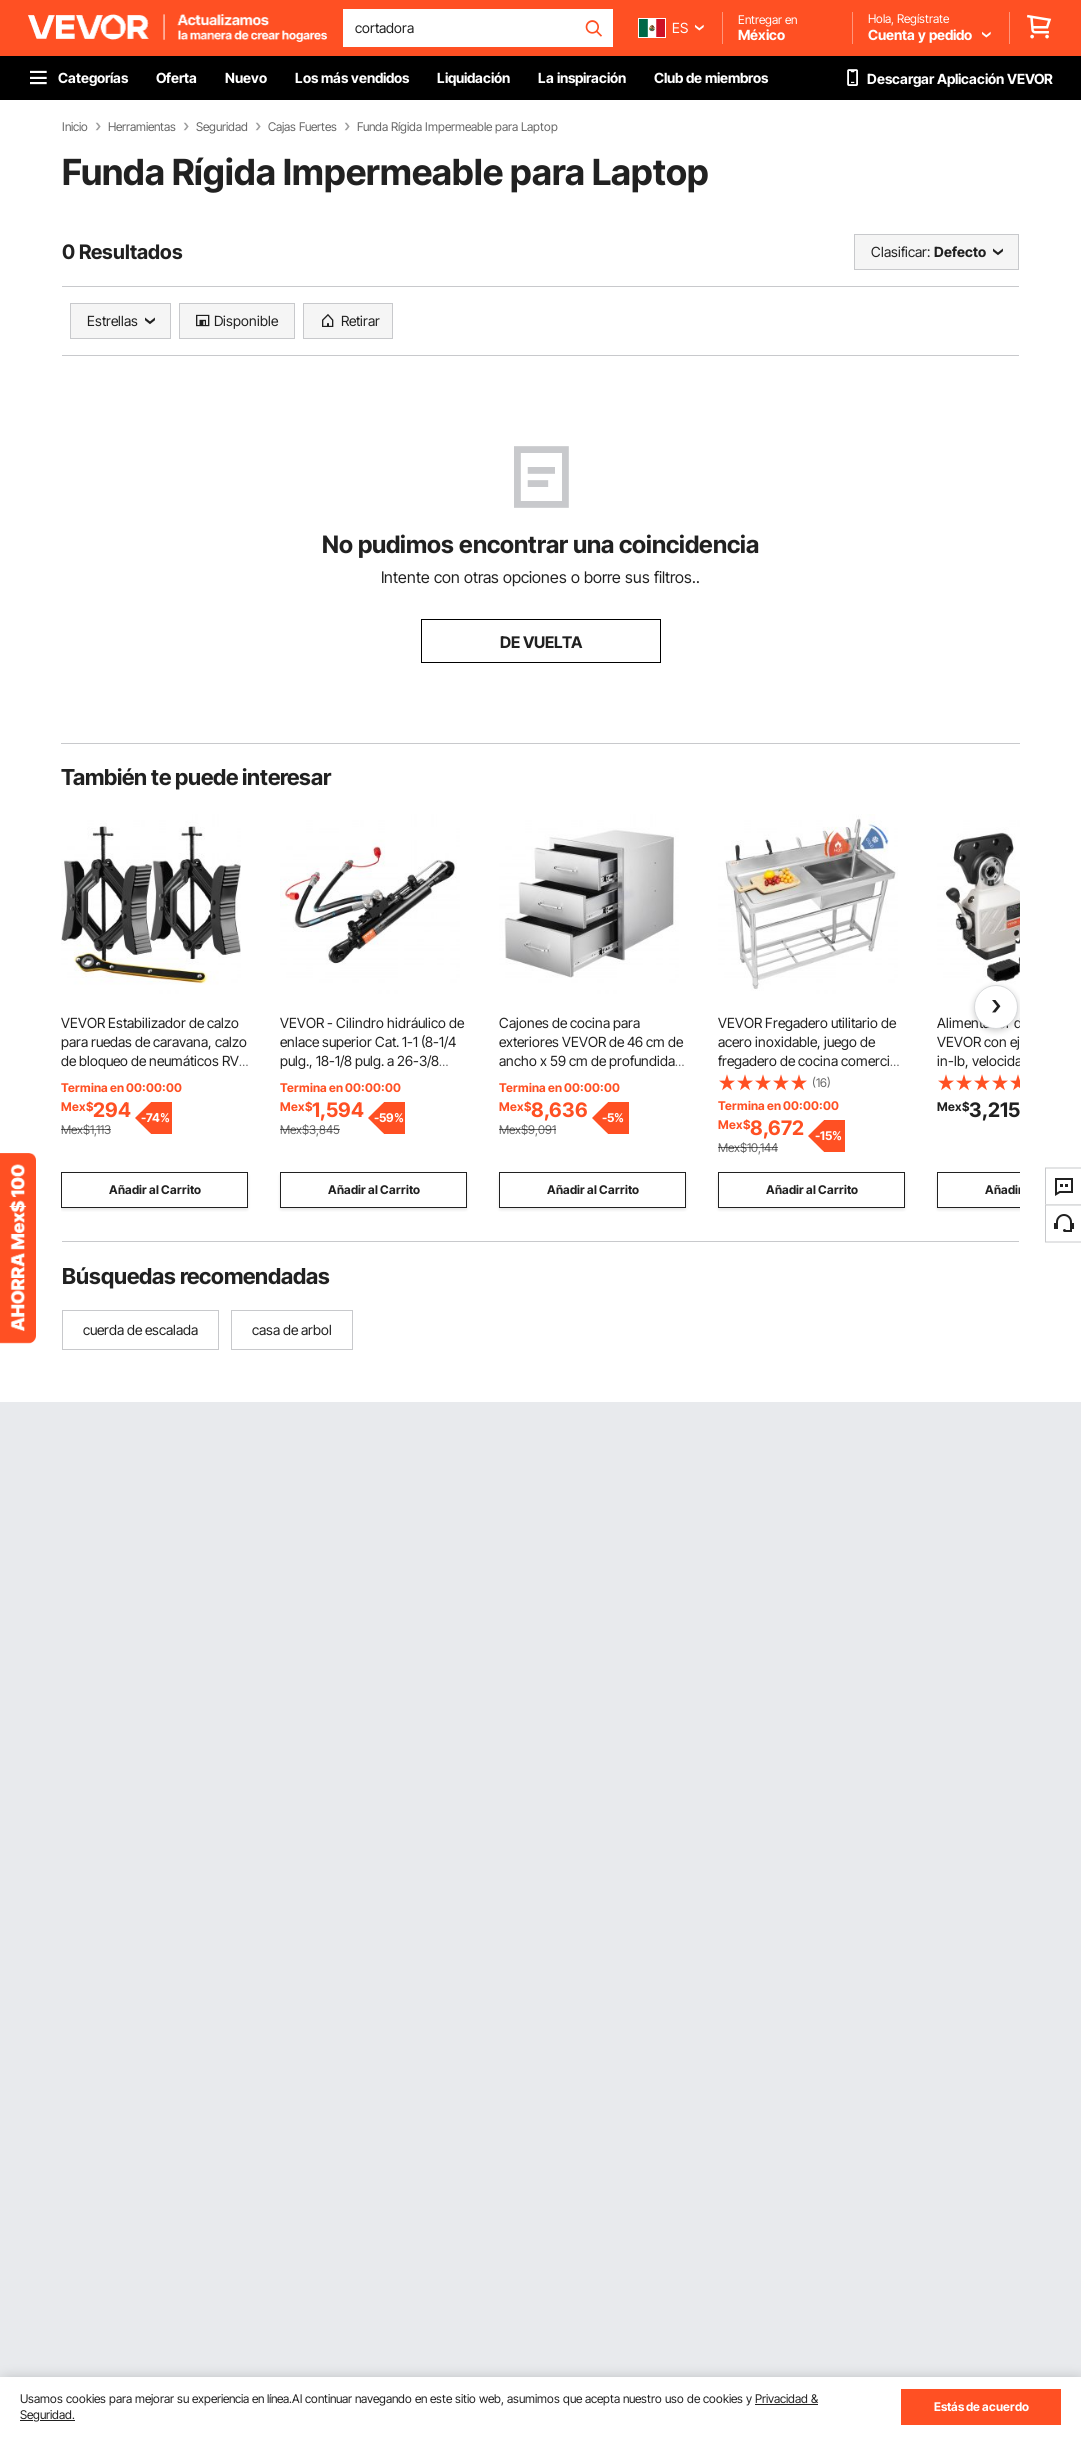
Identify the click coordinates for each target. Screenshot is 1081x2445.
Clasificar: (900, 251)
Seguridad (222, 127)
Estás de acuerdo (981, 2406)
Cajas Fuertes (302, 127)
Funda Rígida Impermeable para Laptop (457, 127)
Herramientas (142, 127)
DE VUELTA (541, 642)
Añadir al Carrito (155, 1189)
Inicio (75, 127)
